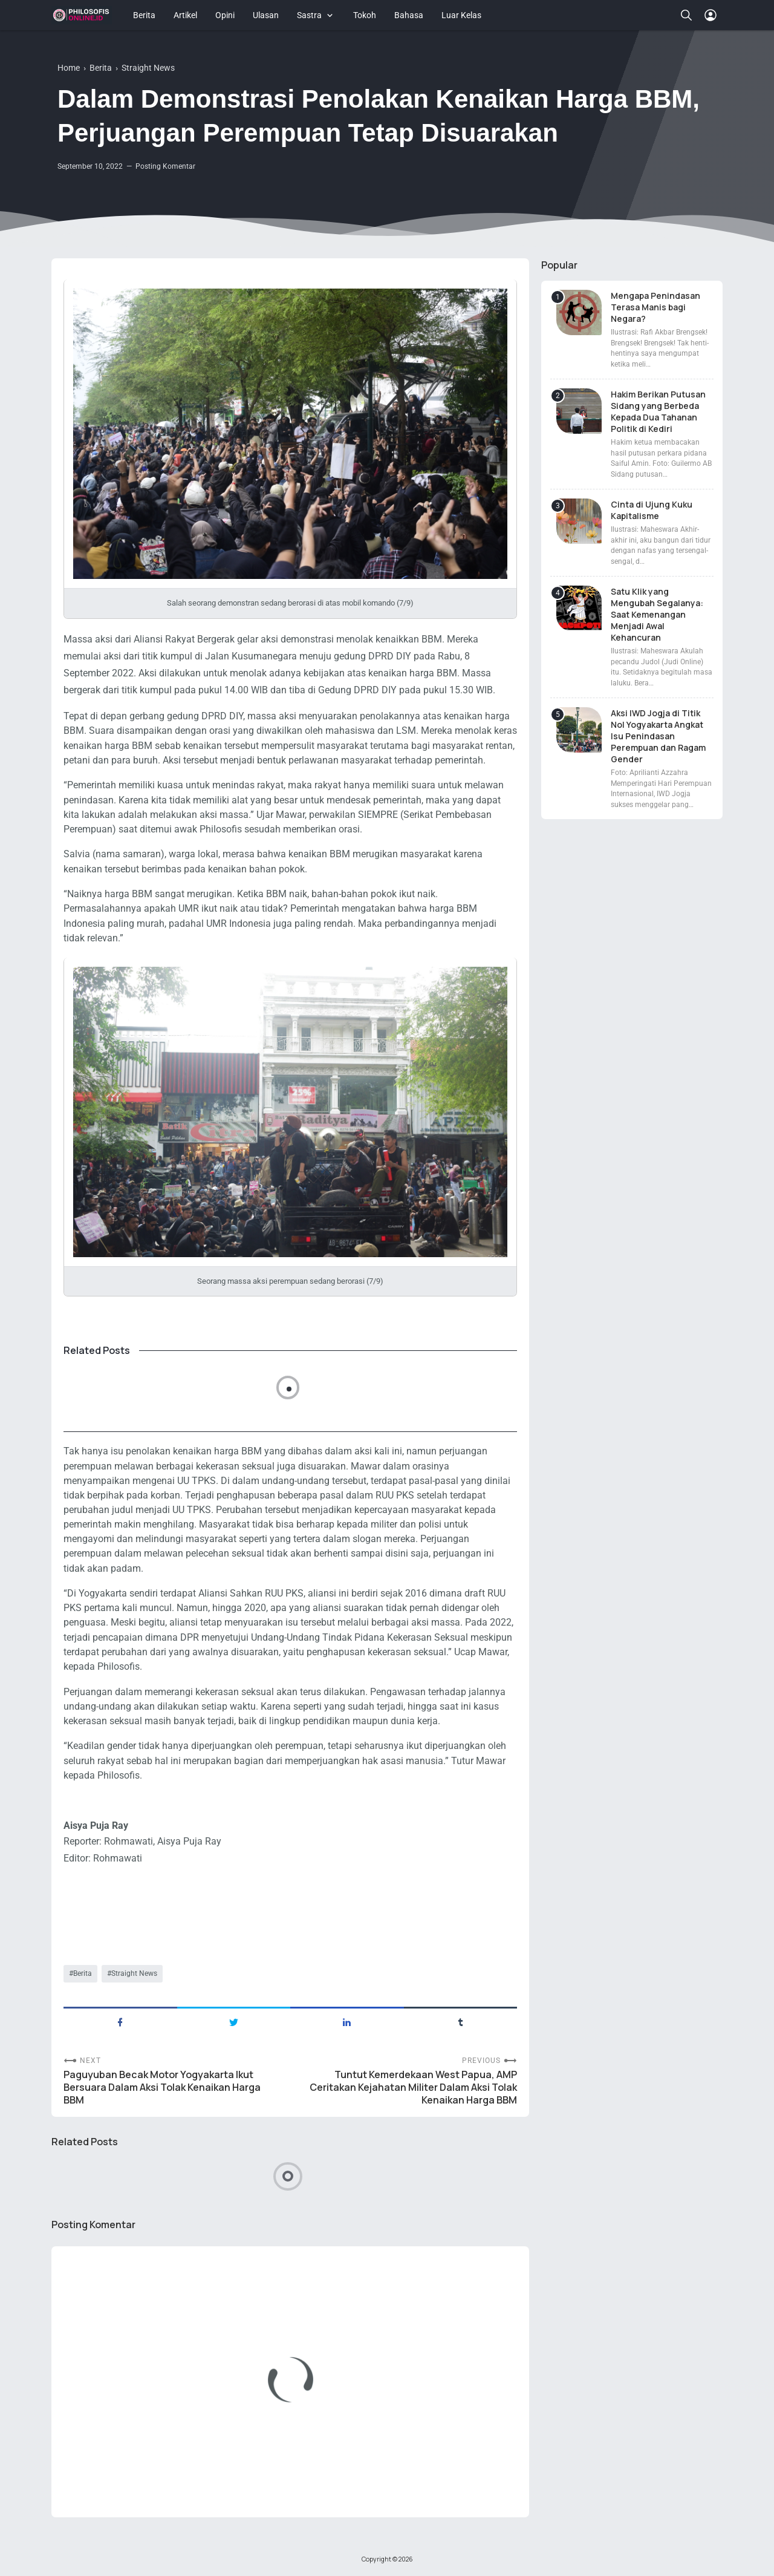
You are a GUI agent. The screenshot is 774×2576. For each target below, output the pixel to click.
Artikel (185, 15)
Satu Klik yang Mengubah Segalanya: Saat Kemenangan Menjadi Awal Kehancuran (657, 614)
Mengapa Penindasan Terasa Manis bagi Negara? (655, 307)
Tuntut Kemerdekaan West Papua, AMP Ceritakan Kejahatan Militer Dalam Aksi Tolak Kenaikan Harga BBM (413, 2087)
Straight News (134, 1973)
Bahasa (408, 15)
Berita (144, 15)
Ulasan (266, 15)
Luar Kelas (461, 15)
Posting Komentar (165, 166)
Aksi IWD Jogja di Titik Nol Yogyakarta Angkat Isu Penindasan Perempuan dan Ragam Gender (658, 736)
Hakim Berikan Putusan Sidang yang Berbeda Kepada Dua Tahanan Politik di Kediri (658, 411)
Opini (225, 15)
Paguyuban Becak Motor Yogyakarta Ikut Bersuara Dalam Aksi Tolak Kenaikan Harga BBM (162, 2087)
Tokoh (364, 15)
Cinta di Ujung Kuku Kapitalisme (651, 510)
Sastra (309, 15)
